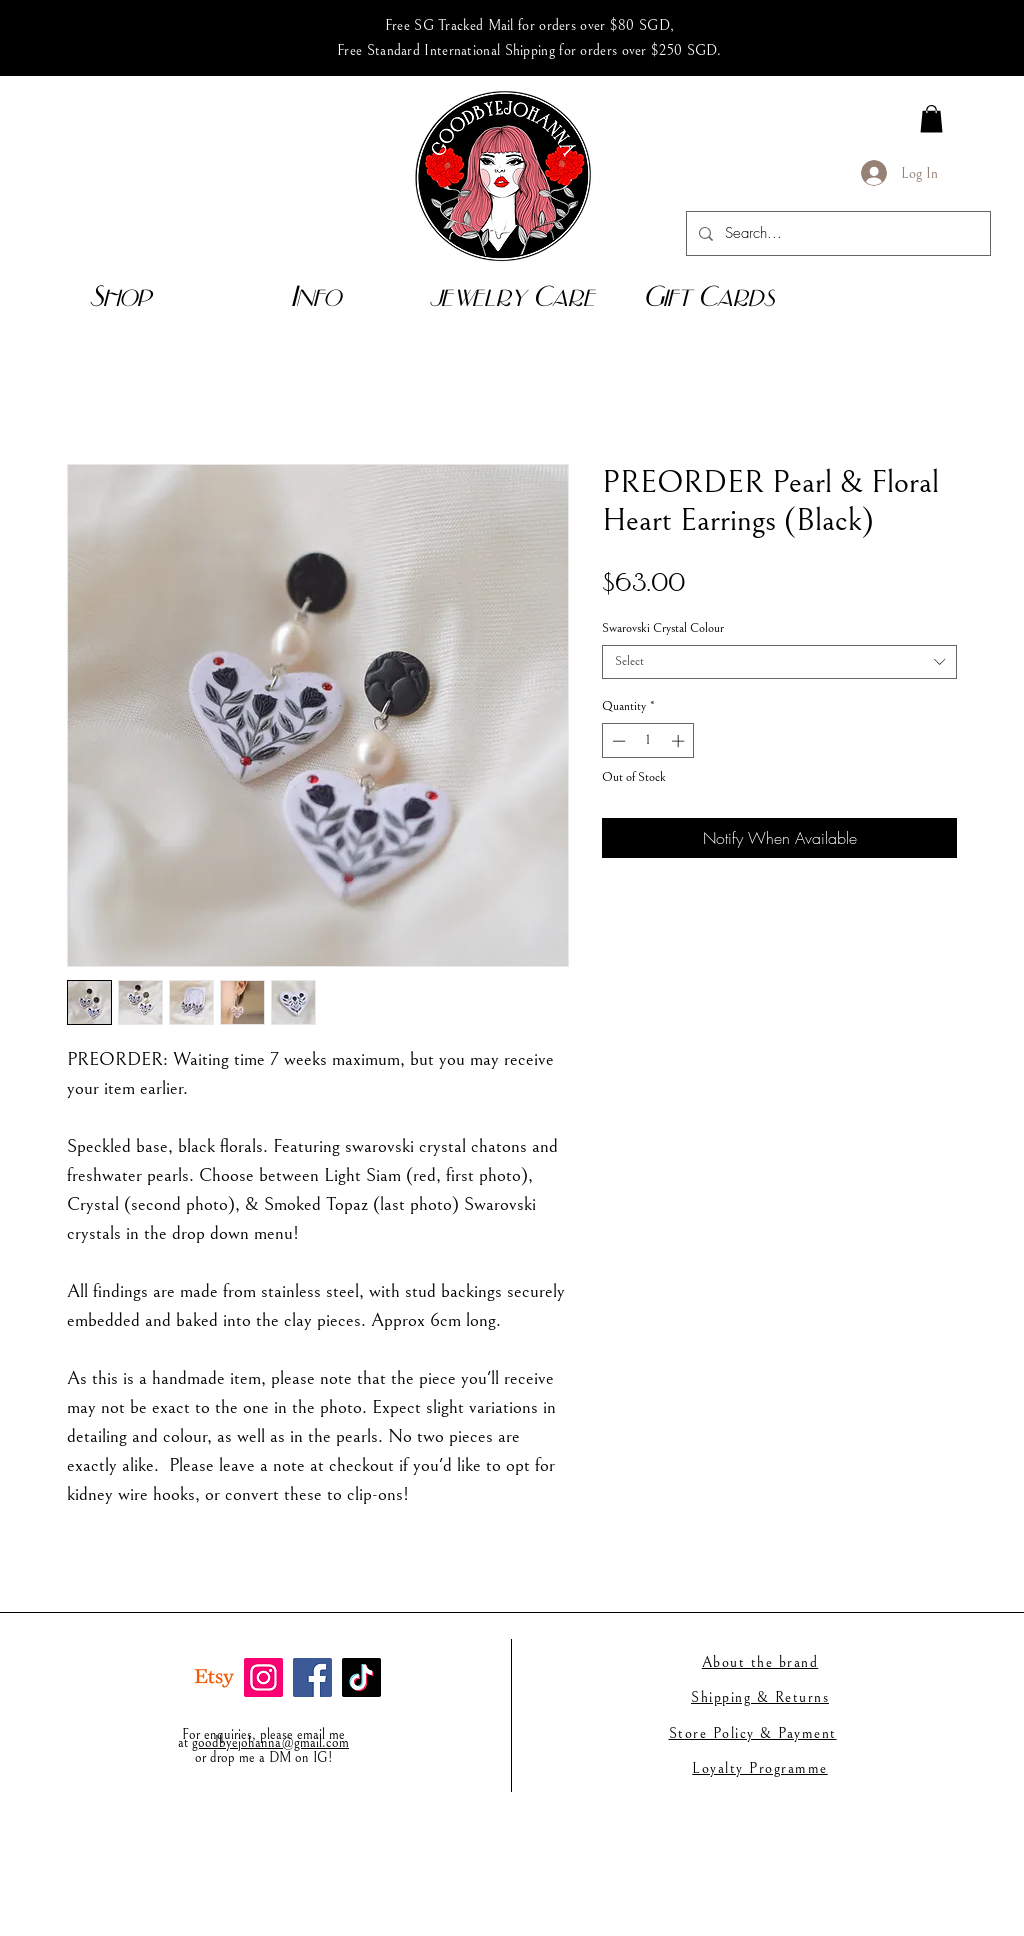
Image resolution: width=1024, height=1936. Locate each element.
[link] (931, 118)
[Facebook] (312, 1677)
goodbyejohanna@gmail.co (265, 1743)
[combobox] (779, 662)
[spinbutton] (648, 741)
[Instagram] (263, 1677)
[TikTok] (361, 1677)
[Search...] (836, 233)
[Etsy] (214, 1677)
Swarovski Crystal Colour (663, 628)
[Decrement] (617, 741)
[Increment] (680, 741)
